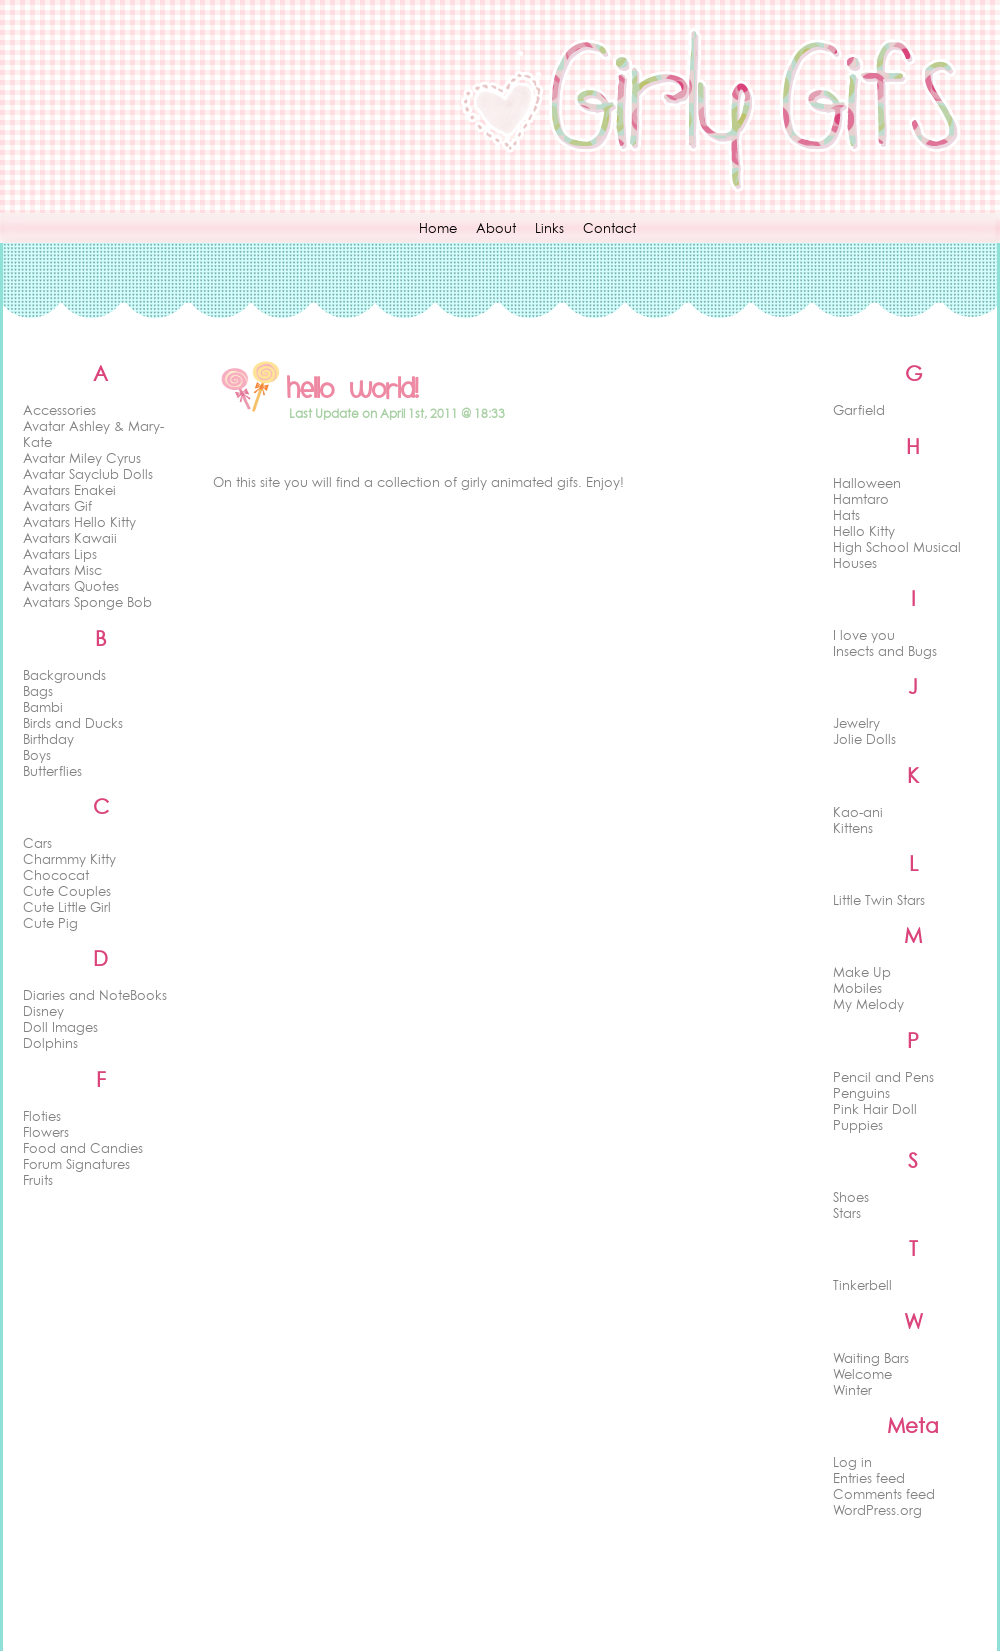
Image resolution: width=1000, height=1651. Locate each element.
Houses (855, 563)
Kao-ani (858, 812)
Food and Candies (83, 1148)
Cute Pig (50, 923)
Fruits (38, 1180)
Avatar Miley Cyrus (82, 458)
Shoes (851, 1197)
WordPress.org (877, 1510)
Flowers (46, 1132)
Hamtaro (861, 499)
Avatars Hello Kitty (79, 522)
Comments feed (884, 1494)
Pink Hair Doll (875, 1109)
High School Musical (897, 547)
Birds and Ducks (73, 723)
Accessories (59, 410)
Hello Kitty (864, 531)
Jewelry (856, 723)
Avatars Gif (57, 506)
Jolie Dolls (864, 739)
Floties (42, 1116)
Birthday (48, 739)
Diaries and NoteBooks (95, 995)
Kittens (853, 828)
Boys (37, 755)
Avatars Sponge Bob (87, 602)
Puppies (858, 1125)
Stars (847, 1213)
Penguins (861, 1093)
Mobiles (857, 988)
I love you (864, 635)
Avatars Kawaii (70, 538)
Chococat (56, 875)
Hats (846, 515)
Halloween (867, 483)
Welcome (862, 1374)
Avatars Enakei (69, 490)
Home (438, 228)
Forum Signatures (76, 1164)
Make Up (862, 972)
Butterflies (52, 771)
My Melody (868, 1004)
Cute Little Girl (67, 907)
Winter (852, 1390)
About (496, 228)
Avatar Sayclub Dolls (88, 474)
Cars (37, 843)
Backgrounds (64, 675)
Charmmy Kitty (69, 859)
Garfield (859, 410)
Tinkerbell (862, 1285)
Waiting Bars (871, 1358)
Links (549, 228)
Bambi (43, 707)
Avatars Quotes (71, 586)
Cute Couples (67, 891)
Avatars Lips (60, 554)
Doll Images (60, 1027)
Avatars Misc (62, 570)
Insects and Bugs (885, 651)
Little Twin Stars (879, 900)
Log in (852, 1462)
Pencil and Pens (883, 1077)
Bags (38, 691)
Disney (43, 1011)
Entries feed (869, 1478)
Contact (609, 228)
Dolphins (50, 1043)
